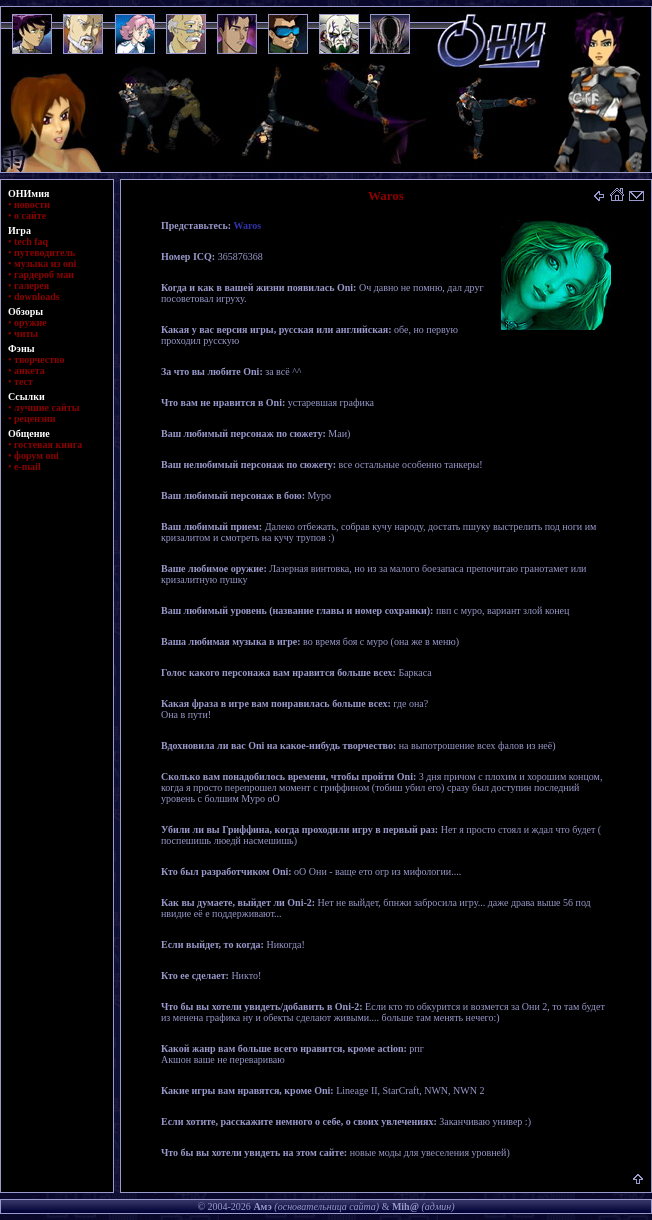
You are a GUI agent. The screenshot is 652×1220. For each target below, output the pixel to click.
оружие (30, 322)
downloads (37, 296)
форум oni (36, 455)
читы (26, 333)
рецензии (35, 418)
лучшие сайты (46, 407)
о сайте (30, 215)
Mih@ (405, 1206)
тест (23, 381)
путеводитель (44, 252)
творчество (39, 359)
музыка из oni (45, 263)
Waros (248, 225)
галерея (31, 285)
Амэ (262, 1206)
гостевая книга (48, 444)
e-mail (27, 466)
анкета (29, 370)
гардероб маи (44, 274)
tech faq (31, 241)
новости (32, 204)
